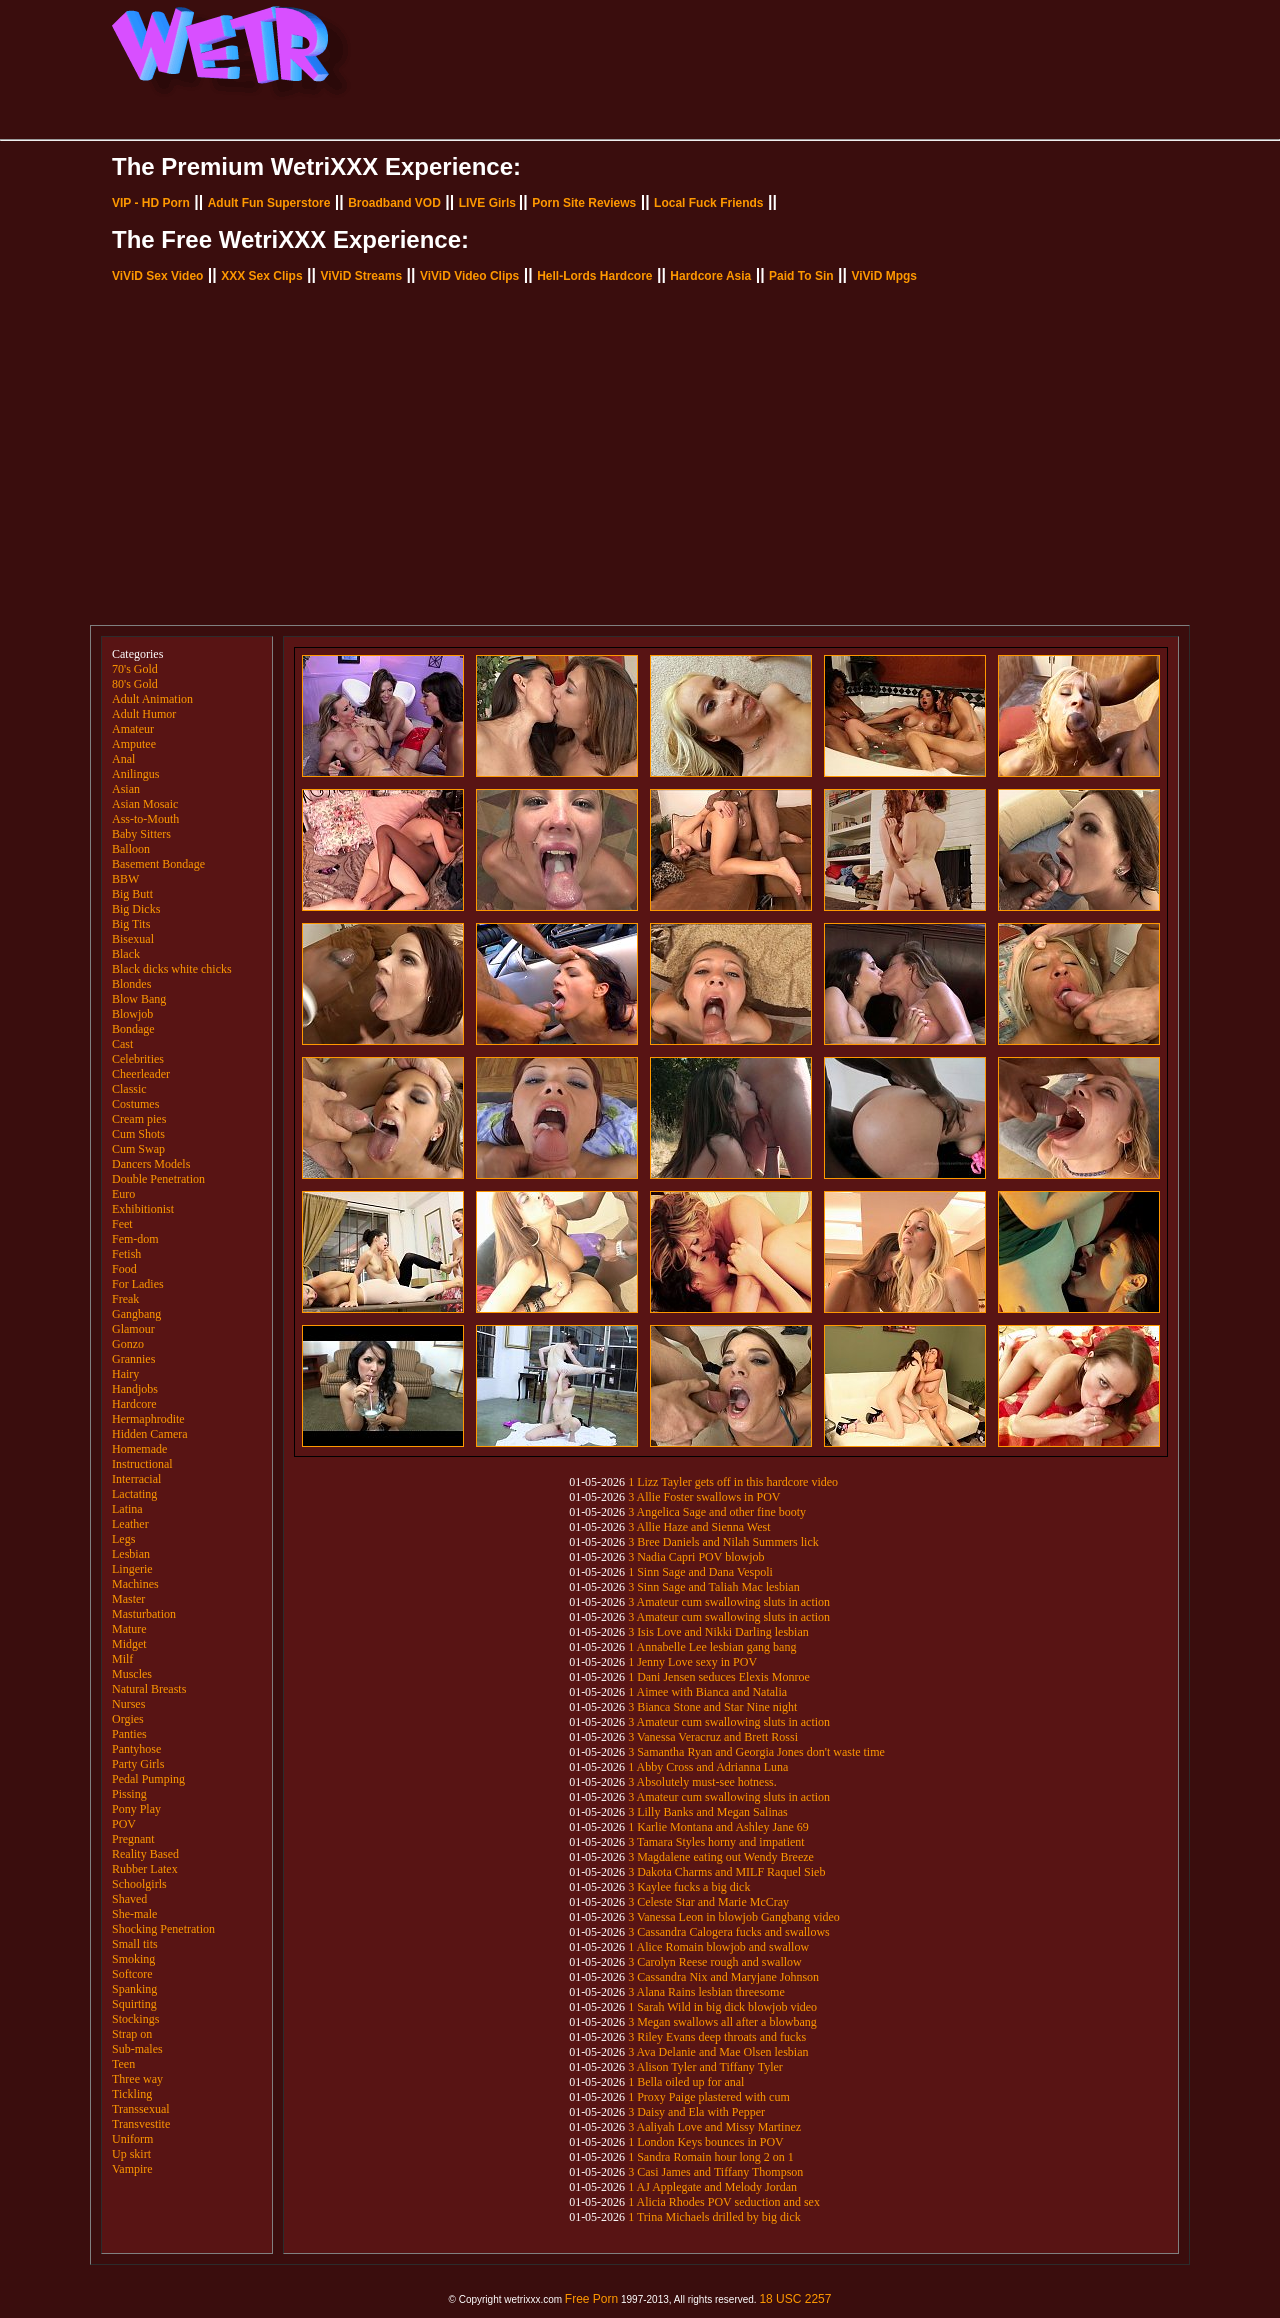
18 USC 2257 (795, 2299)
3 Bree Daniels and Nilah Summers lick (723, 1542)
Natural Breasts (149, 1689)
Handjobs (135, 1389)
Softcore (132, 1974)
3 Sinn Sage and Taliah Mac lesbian (714, 1587)
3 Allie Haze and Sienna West (699, 1527)
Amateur (133, 729)
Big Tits (131, 924)
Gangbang (136, 1314)
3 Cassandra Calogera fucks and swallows (729, 1932)
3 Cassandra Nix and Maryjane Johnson (723, 1977)
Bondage (133, 1029)
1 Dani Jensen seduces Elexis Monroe (719, 1677)
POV (124, 1824)
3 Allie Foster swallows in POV (704, 1497)
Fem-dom (135, 1239)
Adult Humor (144, 714)
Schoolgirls (139, 1884)
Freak (125, 1299)
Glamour (133, 1329)
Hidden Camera (150, 1434)
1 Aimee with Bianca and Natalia (707, 1692)
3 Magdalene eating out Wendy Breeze (721, 1857)
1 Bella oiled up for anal (686, 2082)
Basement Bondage (158, 864)
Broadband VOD (394, 203)
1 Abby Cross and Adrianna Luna (708, 1767)
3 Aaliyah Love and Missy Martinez (714, 2127)
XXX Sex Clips (261, 276)
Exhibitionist (143, 1209)
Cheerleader (141, 1074)
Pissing (129, 1794)
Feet (122, 1224)
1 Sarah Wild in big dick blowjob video (722, 2007)
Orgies (128, 1719)
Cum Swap (138, 1149)
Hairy (125, 1374)
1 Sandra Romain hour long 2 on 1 (711, 2157)
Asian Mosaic (145, 804)
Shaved (129, 1899)
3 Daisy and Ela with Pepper (696, 2112)
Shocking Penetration (163, 1929)
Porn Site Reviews (584, 203)
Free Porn (591, 2299)
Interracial (136, 1479)
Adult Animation (152, 699)
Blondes (131, 984)
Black (126, 954)
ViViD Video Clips (469, 276)
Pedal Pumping (148, 1779)
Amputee (134, 744)
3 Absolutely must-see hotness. (702, 1782)
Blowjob (132, 1014)
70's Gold (135, 669)
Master (128, 1599)
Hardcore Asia (710, 276)
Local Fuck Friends (708, 203)
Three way (137, 2079)
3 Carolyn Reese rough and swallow (715, 1962)
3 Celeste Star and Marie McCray (708, 1902)
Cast (122, 1044)
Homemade (139, 1449)
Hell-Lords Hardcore (594, 276)
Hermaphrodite (148, 1419)
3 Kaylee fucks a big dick (689, 1887)
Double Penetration (158, 1179)
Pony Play (136, 1809)
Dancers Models (151, 1164)
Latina (127, 1509)
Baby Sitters (141, 834)
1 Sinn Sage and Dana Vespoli (700, 1572)
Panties (129, 1734)
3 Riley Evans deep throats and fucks (717, 2037)
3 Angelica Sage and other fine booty (717, 1512)
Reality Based (145, 1854)
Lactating (134, 1494)
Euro (123, 1194)
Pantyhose (136, 1749)
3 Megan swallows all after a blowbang (722, 2022)
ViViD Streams (361, 276)
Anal (123, 759)
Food (124, 1269)
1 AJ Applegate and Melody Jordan (712, 2187)
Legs (123, 1539)
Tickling (132, 2094)
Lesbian (131, 1554)
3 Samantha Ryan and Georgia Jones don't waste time (756, 1752)
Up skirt (131, 2154)
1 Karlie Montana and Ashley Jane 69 (718, 1827)
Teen (123, 2064)
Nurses (128, 1704)
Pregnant (133, 1839)
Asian (126, 789)
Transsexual (141, 2109)
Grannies (133, 1359)
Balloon (131, 849)
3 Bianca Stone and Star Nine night (712, 1707)
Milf (122, 1659)
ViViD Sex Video (157, 276)
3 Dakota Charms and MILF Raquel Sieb (726, 1872)
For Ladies (138, 1284)
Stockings (135, 2019)
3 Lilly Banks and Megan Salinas (708, 1812)
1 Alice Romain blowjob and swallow (718, 1947)
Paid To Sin (801, 276)
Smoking (133, 1959)
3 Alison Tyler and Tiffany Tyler (705, 2067)
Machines (135, 1584)
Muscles (132, 1674)
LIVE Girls (487, 203)
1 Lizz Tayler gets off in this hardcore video (733, 1482)
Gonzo (128, 1344)
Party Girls (138, 1764)
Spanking (134, 1989)
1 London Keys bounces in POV (706, 2142)
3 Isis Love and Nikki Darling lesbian (718, 1632)
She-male (134, 1914)
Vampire (132, 2169)
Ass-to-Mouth (145, 819)
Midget (129, 1644)
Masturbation (144, 1614)
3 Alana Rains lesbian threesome (706, 1992)
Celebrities (138, 1059)
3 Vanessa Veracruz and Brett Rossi (713, 1737)
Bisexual (133, 939)
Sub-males (137, 2049)
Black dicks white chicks (172, 969)
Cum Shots (138, 1134)
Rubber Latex (145, 1869)
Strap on (132, 2034)
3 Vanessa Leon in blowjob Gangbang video (734, 1917)
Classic (129, 1089)
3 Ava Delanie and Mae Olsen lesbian (718, 2052)
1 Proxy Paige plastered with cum (709, 2097)
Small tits (135, 1944)
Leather (130, 1524)
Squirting (134, 2004)
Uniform (132, 2139)
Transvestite (141, 2124)
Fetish (126, 1254)
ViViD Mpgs (884, 276)
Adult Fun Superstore (269, 203)
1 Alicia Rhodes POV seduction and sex (724, 2202)
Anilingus (135, 774)
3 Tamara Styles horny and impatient (716, 1842)
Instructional (142, 1464)
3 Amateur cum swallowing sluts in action (729, 1602)
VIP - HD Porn (151, 203)
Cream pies (139, 1119)
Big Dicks (136, 909)
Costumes (135, 1104)
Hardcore (134, 1404)
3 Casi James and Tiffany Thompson (715, 2172)
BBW (125, 879)
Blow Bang (139, 999)
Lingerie (132, 1569)
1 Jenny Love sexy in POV (692, 1662)
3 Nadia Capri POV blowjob (696, 1557)
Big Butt (132, 894)
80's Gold (135, 684)
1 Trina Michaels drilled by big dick (714, 2217)
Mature (129, 1629)
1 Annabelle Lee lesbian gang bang (712, 1647)
